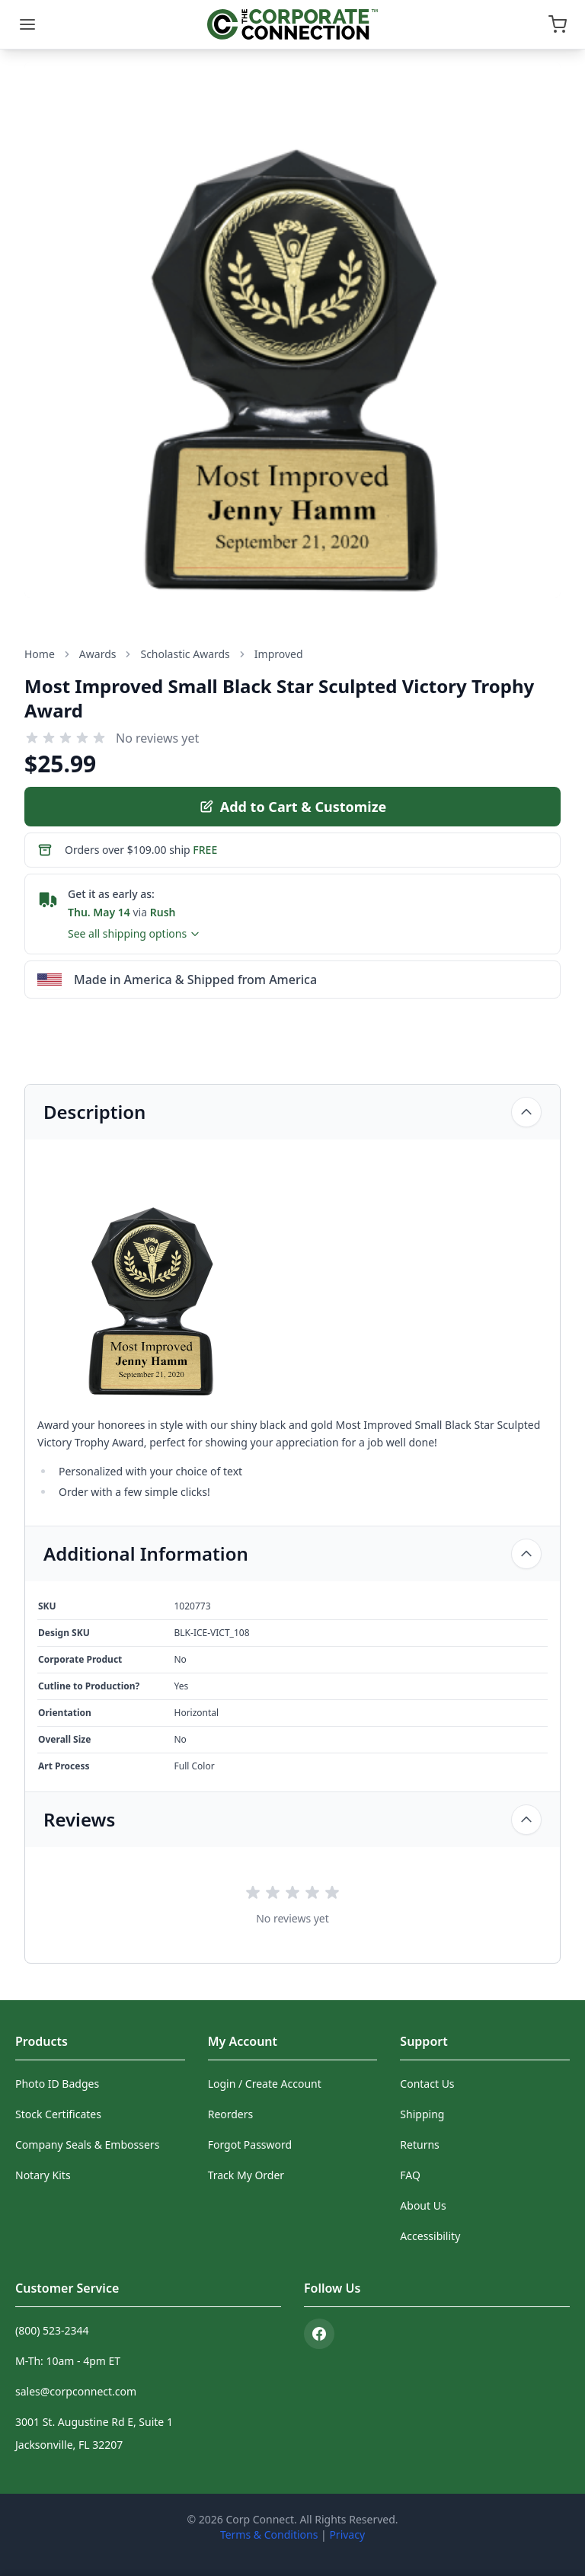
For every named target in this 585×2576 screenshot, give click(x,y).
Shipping (422, 2114)
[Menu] (27, 24)
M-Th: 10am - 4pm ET (67, 2361)
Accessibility (430, 2236)
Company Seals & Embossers (87, 2144)
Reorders (231, 2114)
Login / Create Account (264, 2083)
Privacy (347, 2534)
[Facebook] (319, 2334)
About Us (423, 2205)
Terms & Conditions (269, 2534)
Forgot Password (250, 2144)
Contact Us (427, 2083)
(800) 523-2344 (52, 2330)
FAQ (410, 2175)
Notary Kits (43, 2175)
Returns (419, 2144)
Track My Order (246, 2175)
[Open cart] (557, 24)
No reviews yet (157, 738)
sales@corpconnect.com (75, 2391)
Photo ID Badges (57, 2083)
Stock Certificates (58, 2114)
